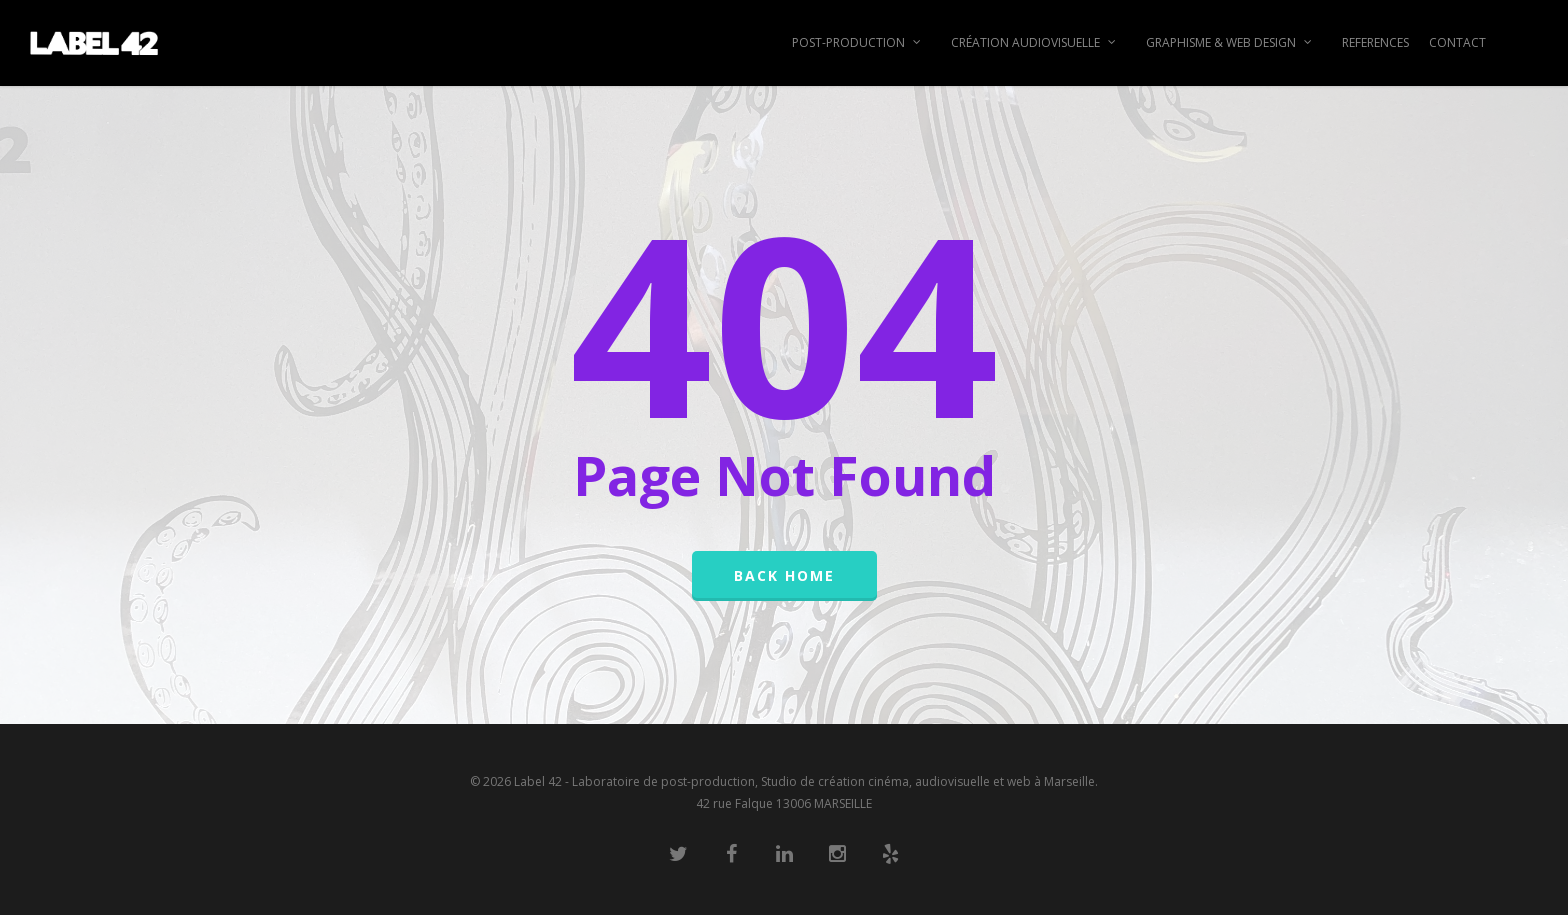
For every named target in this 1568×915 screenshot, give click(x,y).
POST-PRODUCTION (857, 43)
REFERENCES (1375, 42)
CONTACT (1457, 42)
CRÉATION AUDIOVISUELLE (1034, 43)
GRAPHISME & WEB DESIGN (1230, 43)
